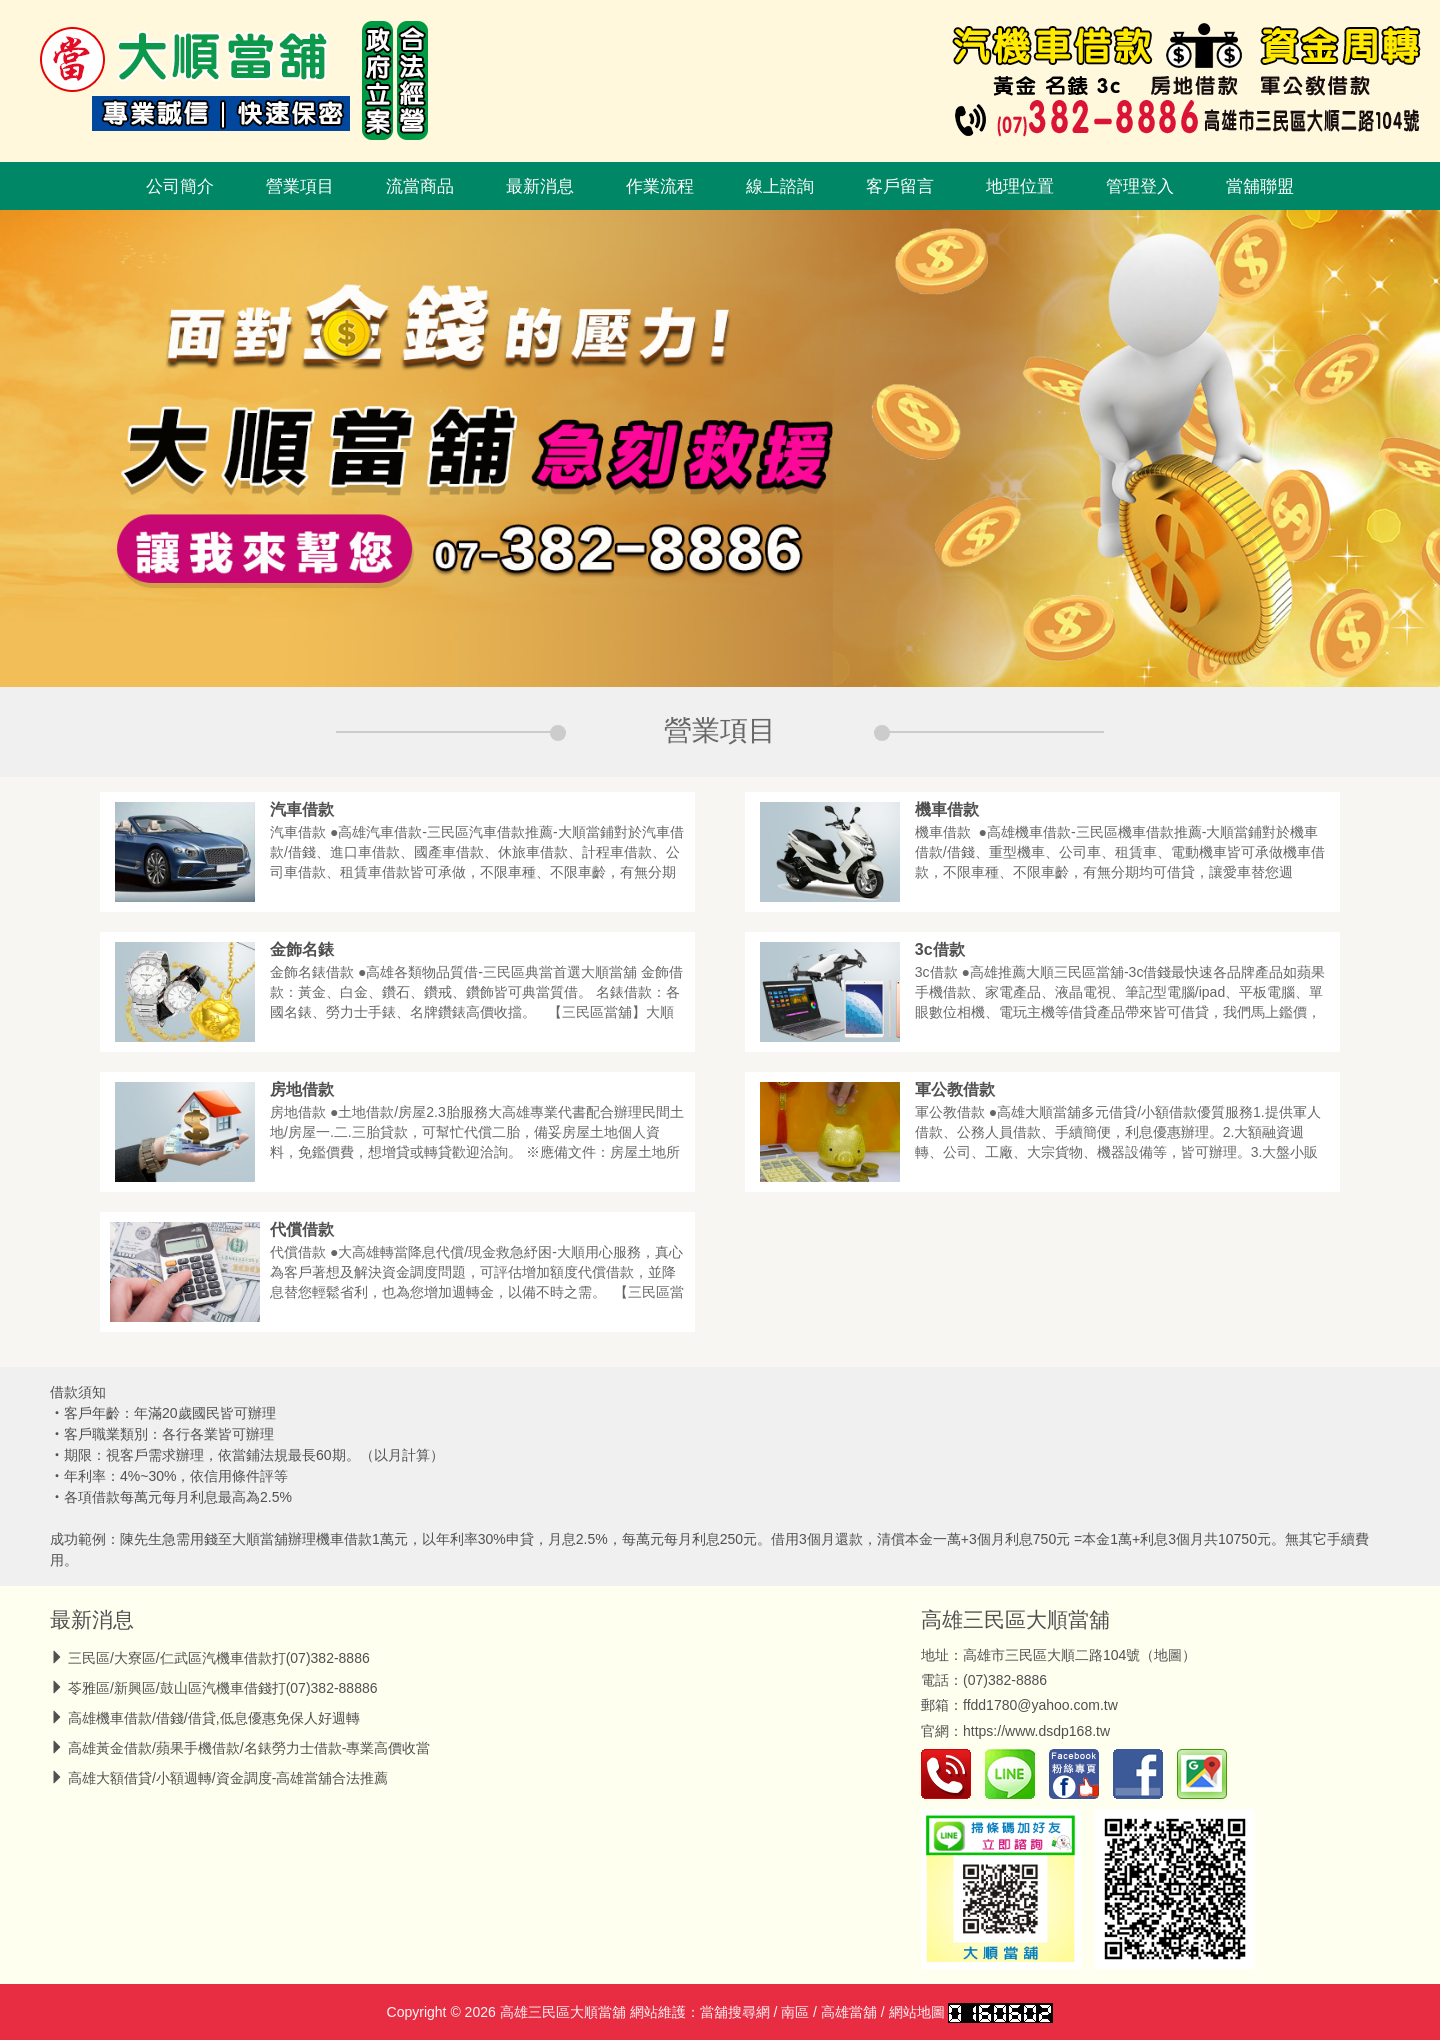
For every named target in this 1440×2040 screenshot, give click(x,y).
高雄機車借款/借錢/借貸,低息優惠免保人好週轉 (214, 1718)
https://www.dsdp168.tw (1036, 1731)
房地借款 (302, 1089)
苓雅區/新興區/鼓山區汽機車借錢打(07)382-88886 (223, 1688)
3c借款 (940, 949)
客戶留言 (900, 186)
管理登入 (1140, 186)
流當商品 (420, 186)
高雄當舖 (849, 2012)
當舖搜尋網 (735, 2012)
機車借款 (947, 809)
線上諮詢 (780, 186)
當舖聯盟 (1260, 186)
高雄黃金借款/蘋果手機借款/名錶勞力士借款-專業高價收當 (249, 1748)
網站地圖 (917, 2012)
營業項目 (300, 186)
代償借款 (302, 1229)
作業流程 (660, 186)
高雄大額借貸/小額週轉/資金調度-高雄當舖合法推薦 (228, 1778)
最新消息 (540, 186)
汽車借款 (302, 809)
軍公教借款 (955, 1089)
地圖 (1168, 1655)
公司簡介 (180, 186)
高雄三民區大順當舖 (1015, 1619)
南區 (795, 2012)
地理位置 (1020, 186)
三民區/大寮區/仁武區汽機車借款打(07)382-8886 (219, 1658)
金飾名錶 (302, 949)
